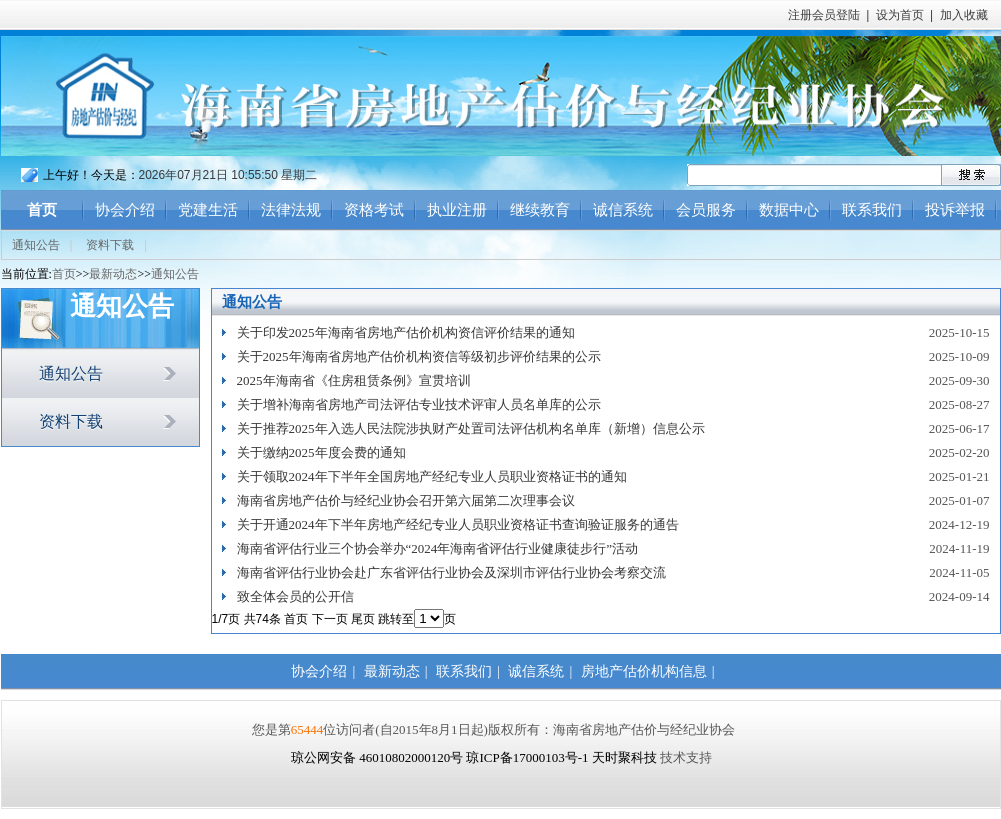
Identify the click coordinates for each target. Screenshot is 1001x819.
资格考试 (374, 210)
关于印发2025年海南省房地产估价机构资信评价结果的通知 (406, 332)
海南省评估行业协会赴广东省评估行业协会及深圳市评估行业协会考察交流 (451, 572)
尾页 (363, 619)
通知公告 (36, 245)
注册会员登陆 (824, 15)
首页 (42, 210)
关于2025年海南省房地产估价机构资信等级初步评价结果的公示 (419, 356)
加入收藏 (964, 15)
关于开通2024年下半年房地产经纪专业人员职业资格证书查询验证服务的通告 (458, 524)
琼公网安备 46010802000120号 (379, 757)
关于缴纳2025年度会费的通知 (321, 452)
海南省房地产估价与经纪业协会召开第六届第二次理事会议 (406, 500)
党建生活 (208, 210)
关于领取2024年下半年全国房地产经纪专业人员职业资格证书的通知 (432, 476)
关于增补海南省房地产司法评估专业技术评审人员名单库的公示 (419, 404)
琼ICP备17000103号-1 (527, 757)
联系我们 (872, 210)
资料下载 (110, 245)
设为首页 (900, 15)
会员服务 (706, 210)
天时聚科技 (624, 757)
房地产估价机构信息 (644, 671)
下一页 (330, 619)
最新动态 (113, 274)
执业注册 (457, 210)
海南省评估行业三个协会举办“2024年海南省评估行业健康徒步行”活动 (438, 548)
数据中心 (789, 210)
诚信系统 (623, 210)
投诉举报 (955, 210)
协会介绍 (125, 210)
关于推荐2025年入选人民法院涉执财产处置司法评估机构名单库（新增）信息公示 (471, 428)
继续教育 (540, 210)
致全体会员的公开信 (295, 596)
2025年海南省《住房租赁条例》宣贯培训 (354, 380)
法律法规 (291, 210)
